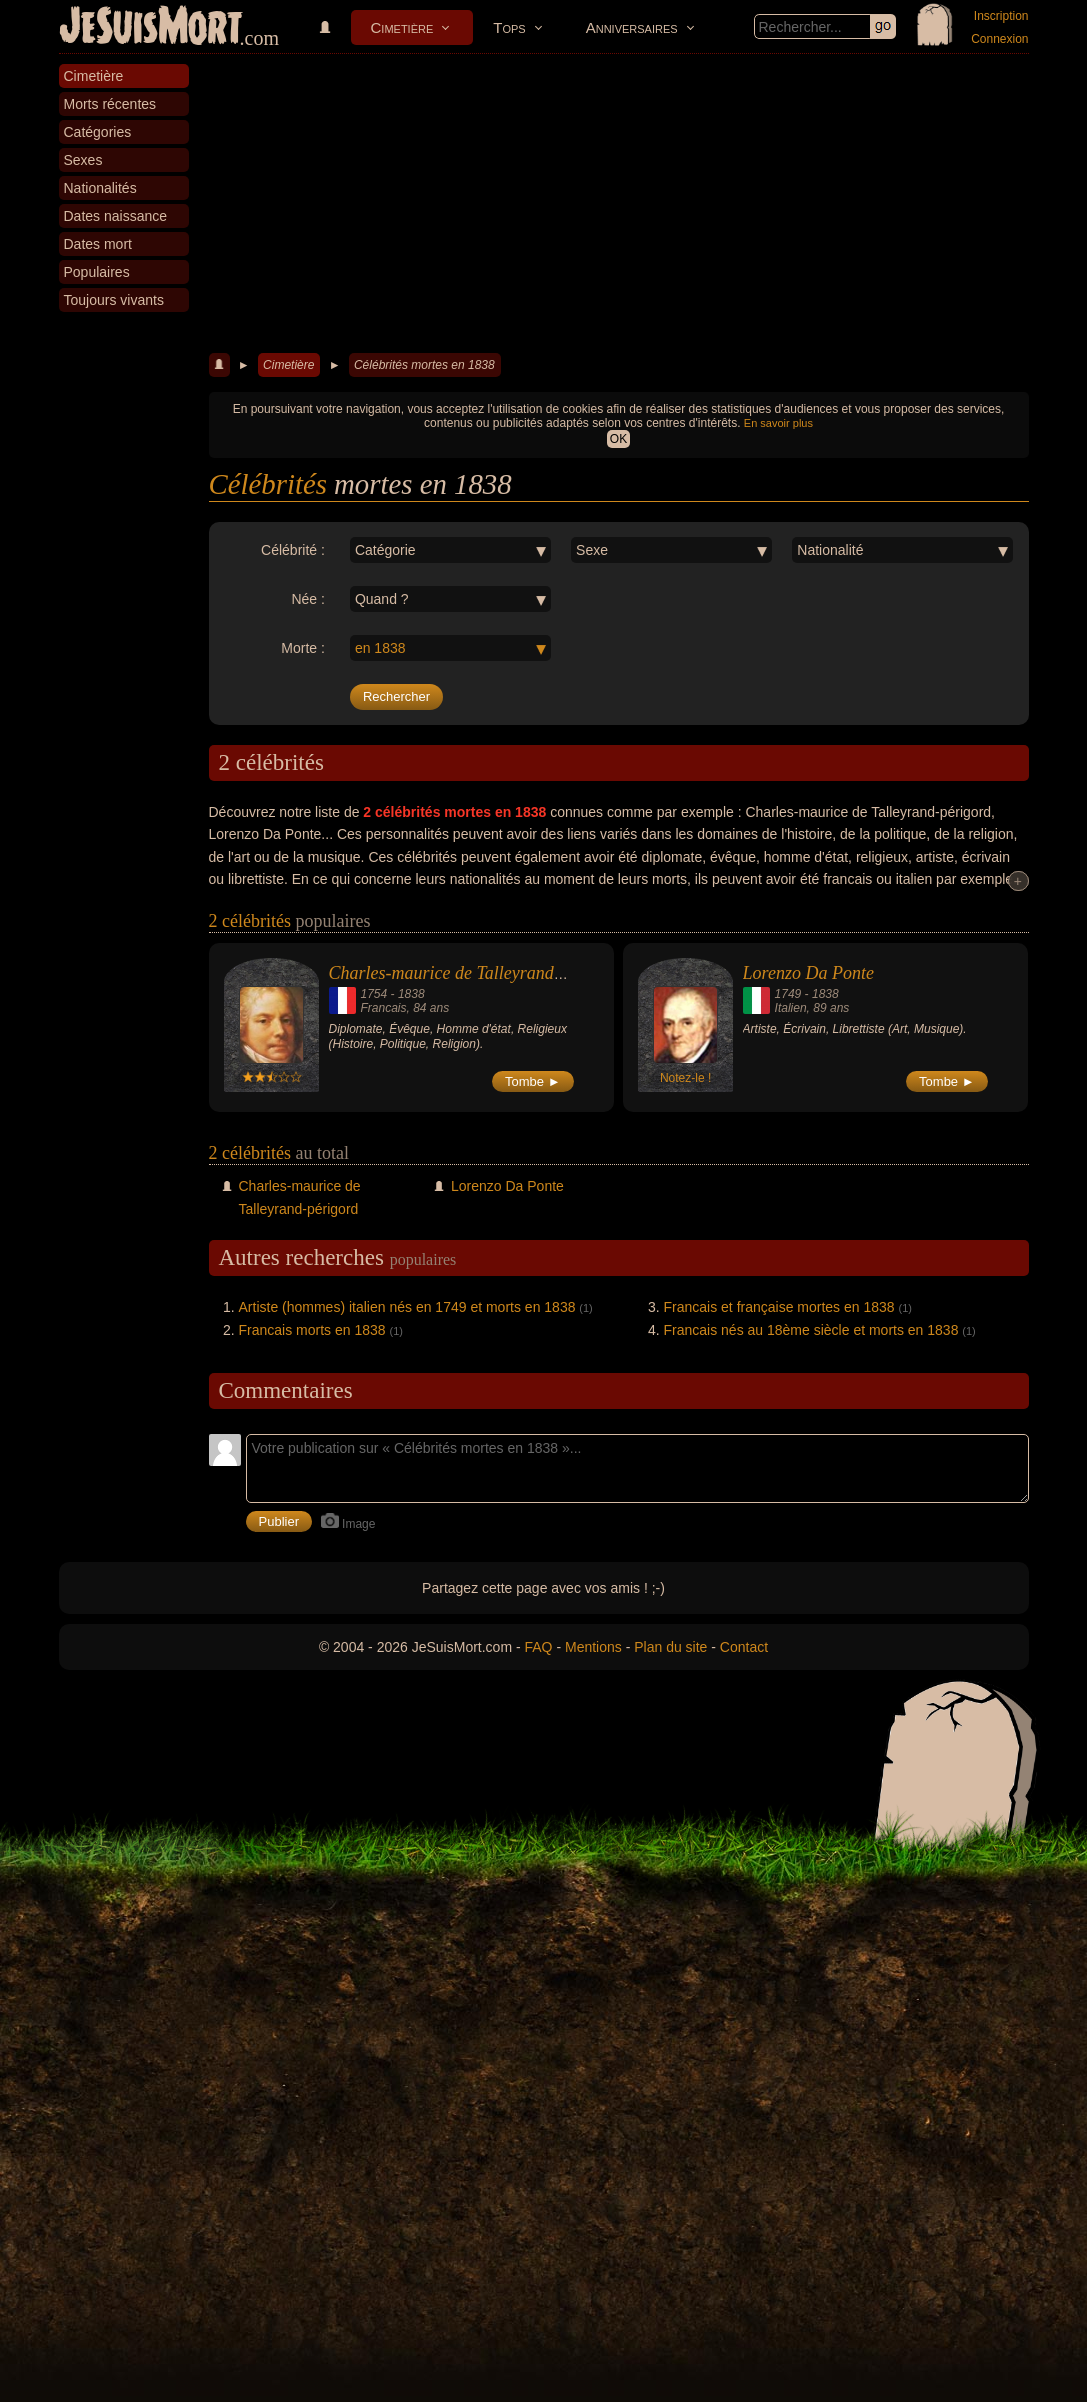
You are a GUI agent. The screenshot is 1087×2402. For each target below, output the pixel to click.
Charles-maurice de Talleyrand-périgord (476, 973)
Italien (791, 1008)
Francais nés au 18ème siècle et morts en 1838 (811, 1330)
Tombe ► (533, 1081)
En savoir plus (778, 423)
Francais (384, 1008)
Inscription (1001, 16)
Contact (744, 1647)
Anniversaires (632, 27)
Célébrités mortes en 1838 (424, 365)
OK (618, 439)
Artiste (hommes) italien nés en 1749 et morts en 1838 (407, 1307)
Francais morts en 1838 (312, 1330)
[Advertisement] (619, 204)
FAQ (539, 1647)
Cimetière (402, 27)
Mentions (593, 1647)
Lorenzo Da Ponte (808, 973)
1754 (374, 994)
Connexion (999, 39)
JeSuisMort (151, 28)
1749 (788, 994)
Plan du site (670, 1647)
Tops (509, 27)
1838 (411, 994)
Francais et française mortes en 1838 (779, 1307)
